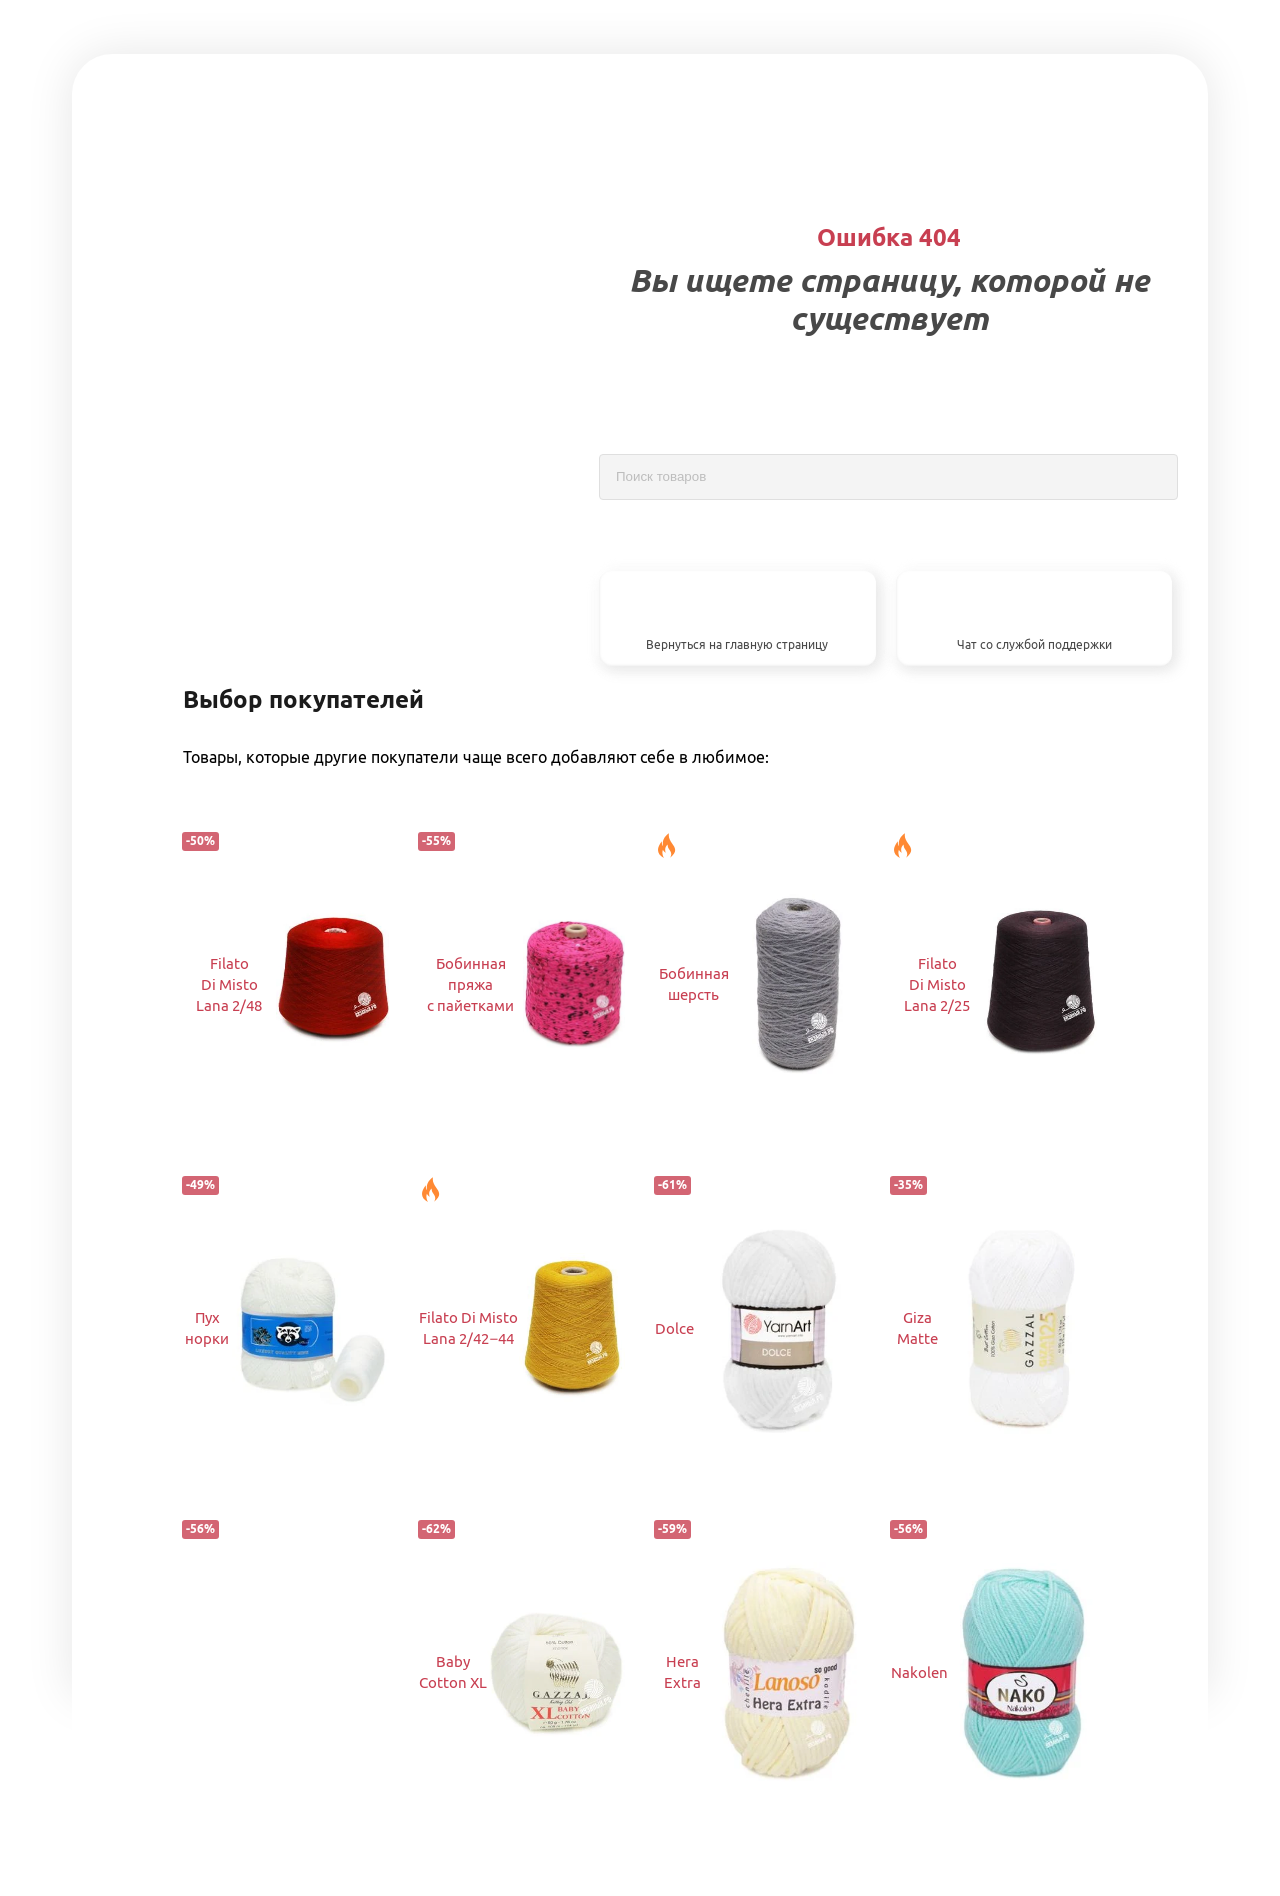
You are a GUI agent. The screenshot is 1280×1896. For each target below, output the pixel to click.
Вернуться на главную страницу (737, 644)
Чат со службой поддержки (1034, 644)
